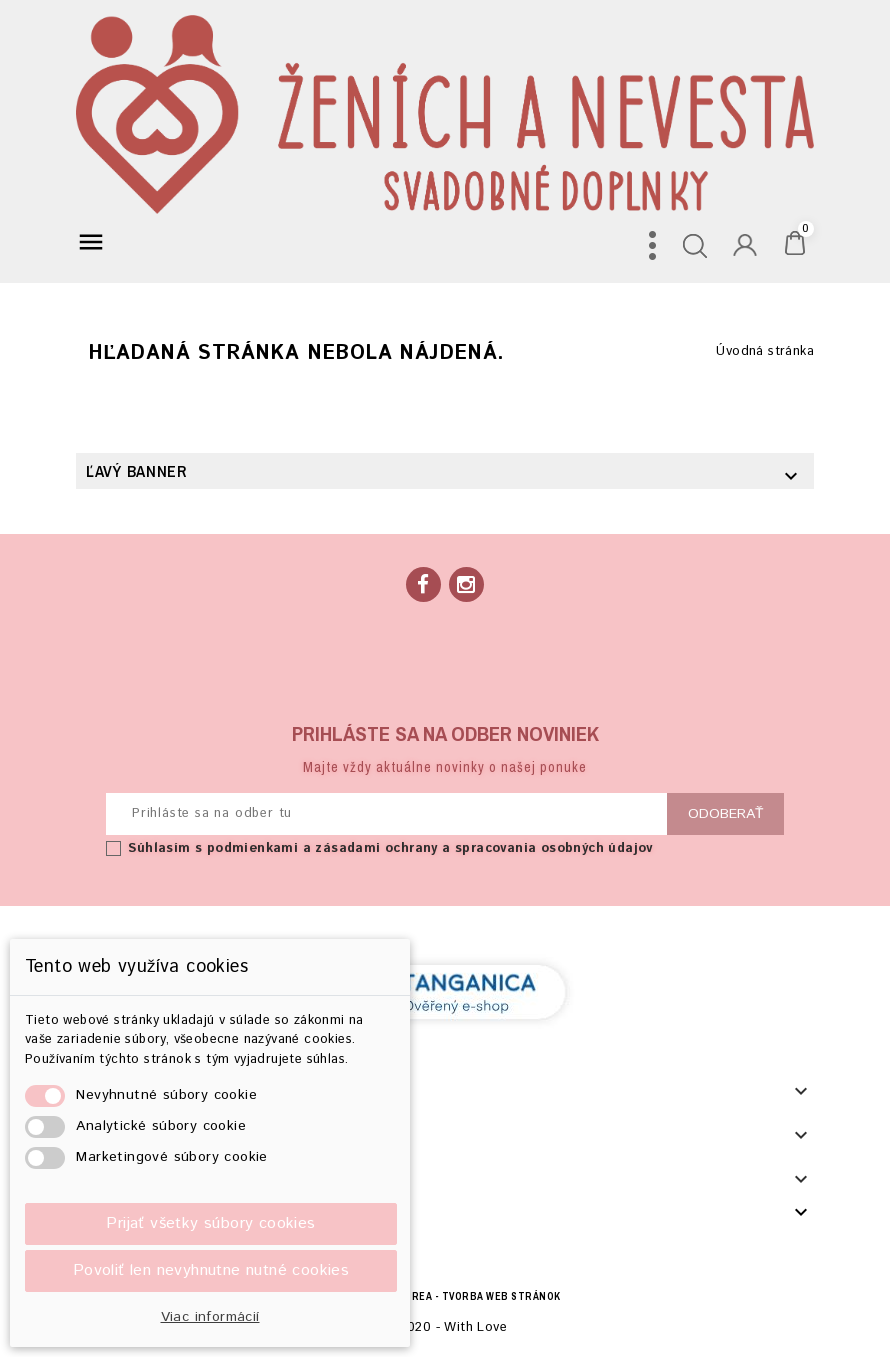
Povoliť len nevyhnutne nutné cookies (211, 1270)
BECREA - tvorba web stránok (475, 1296)
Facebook (423, 584)
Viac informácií (210, 1317)
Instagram (466, 584)
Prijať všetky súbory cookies (210, 1223)
